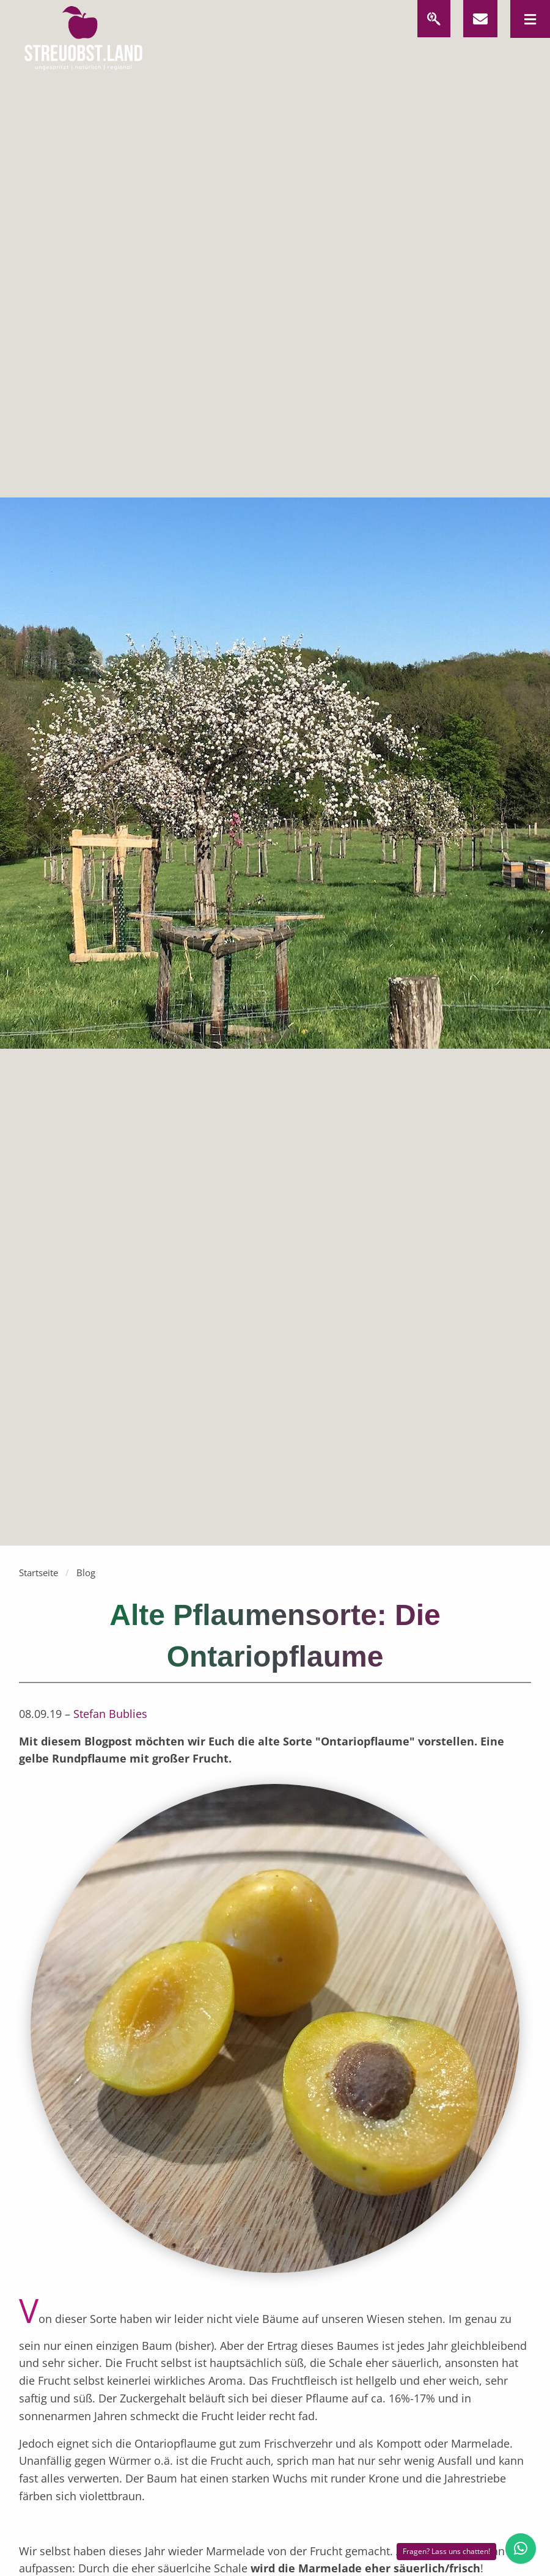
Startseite (38, 1572)
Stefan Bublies (110, 1713)
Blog (85, 1572)
